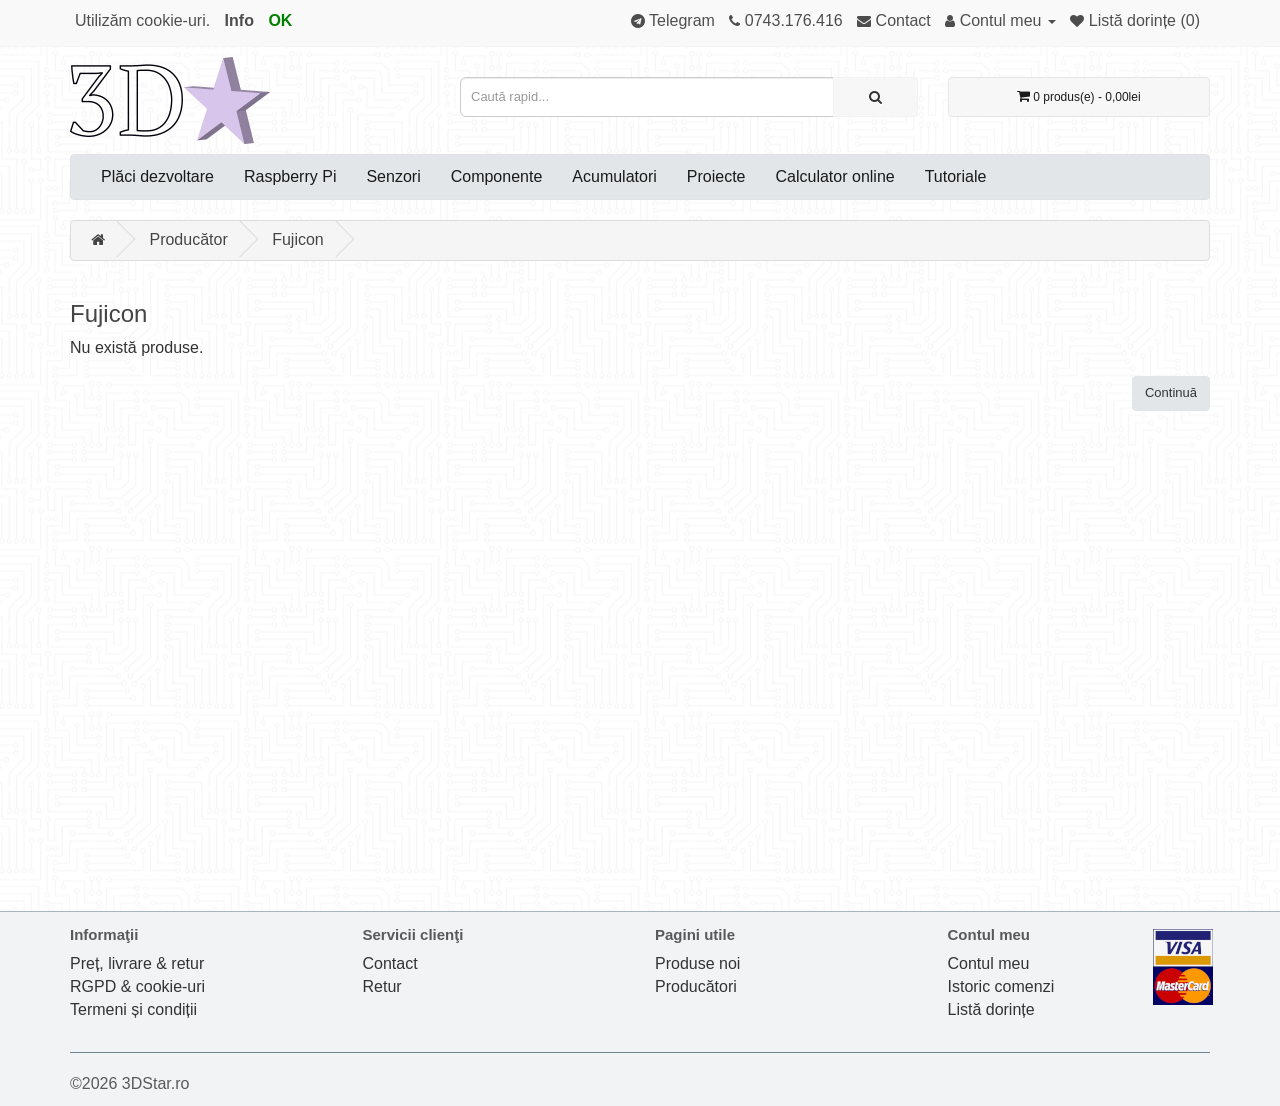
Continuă (1171, 392)
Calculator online (835, 176)
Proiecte (716, 176)
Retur (382, 986)
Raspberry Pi (290, 176)
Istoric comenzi (1001, 986)
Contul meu (989, 963)
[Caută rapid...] (875, 97)
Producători (696, 986)
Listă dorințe (991, 1009)
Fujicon (298, 239)
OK (280, 20)
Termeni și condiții (133, 1009)
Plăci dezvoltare (157, 176)
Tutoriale (956, 176)
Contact (390, 963)
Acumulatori (614, 176)
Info (239, 20)
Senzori (393, 176)
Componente (497, 176)
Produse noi (697, 963)
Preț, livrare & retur (137, 963)
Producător (188, 239)
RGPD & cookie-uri (137, 986)
